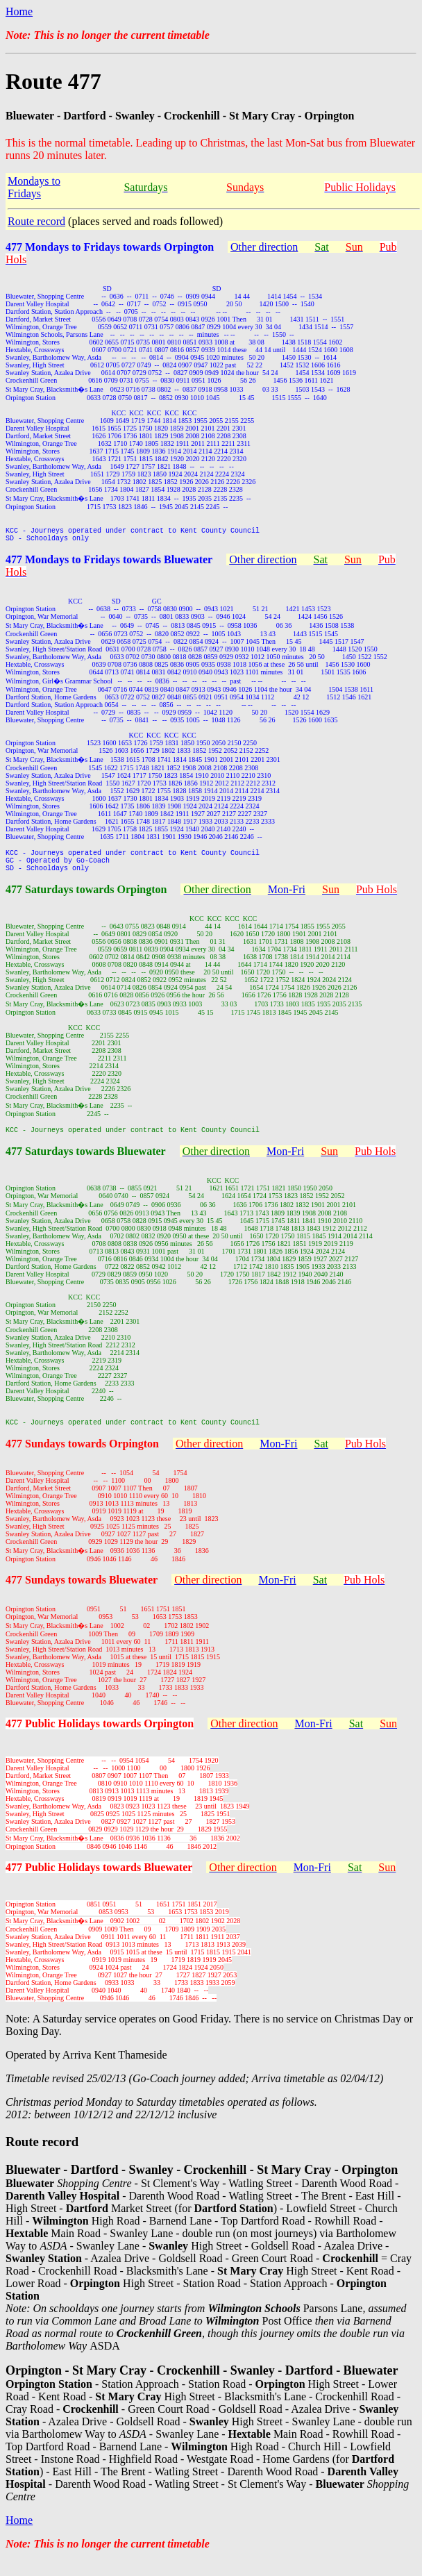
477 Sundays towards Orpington (82, 1458)
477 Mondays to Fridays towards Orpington (110, 247)
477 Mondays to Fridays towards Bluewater (109, 564)
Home (19, 11)
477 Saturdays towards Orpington (86, 900)
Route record (36, 221)
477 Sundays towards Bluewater (82, 1594)
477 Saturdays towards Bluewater (86, 1164)
